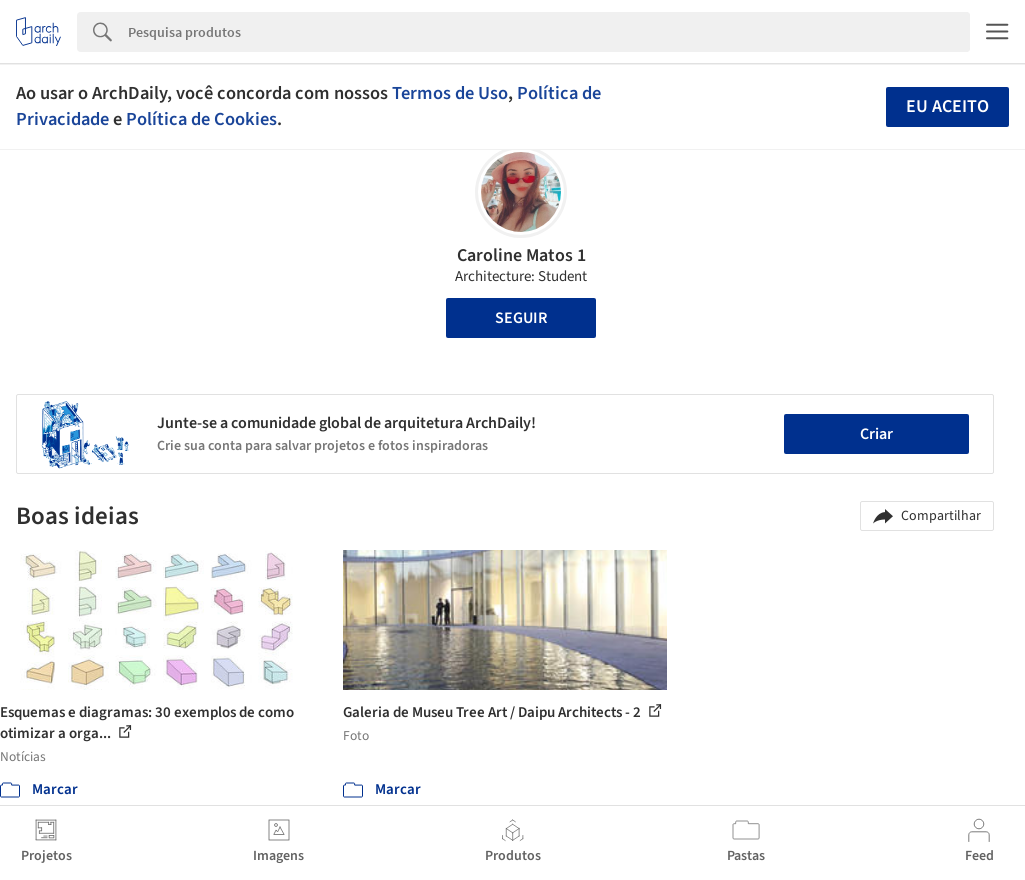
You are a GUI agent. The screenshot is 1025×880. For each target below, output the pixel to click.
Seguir (521, 318)
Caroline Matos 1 (521, 255)
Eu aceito (947, 106)
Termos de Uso (450, 93)
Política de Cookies (201, 119)
